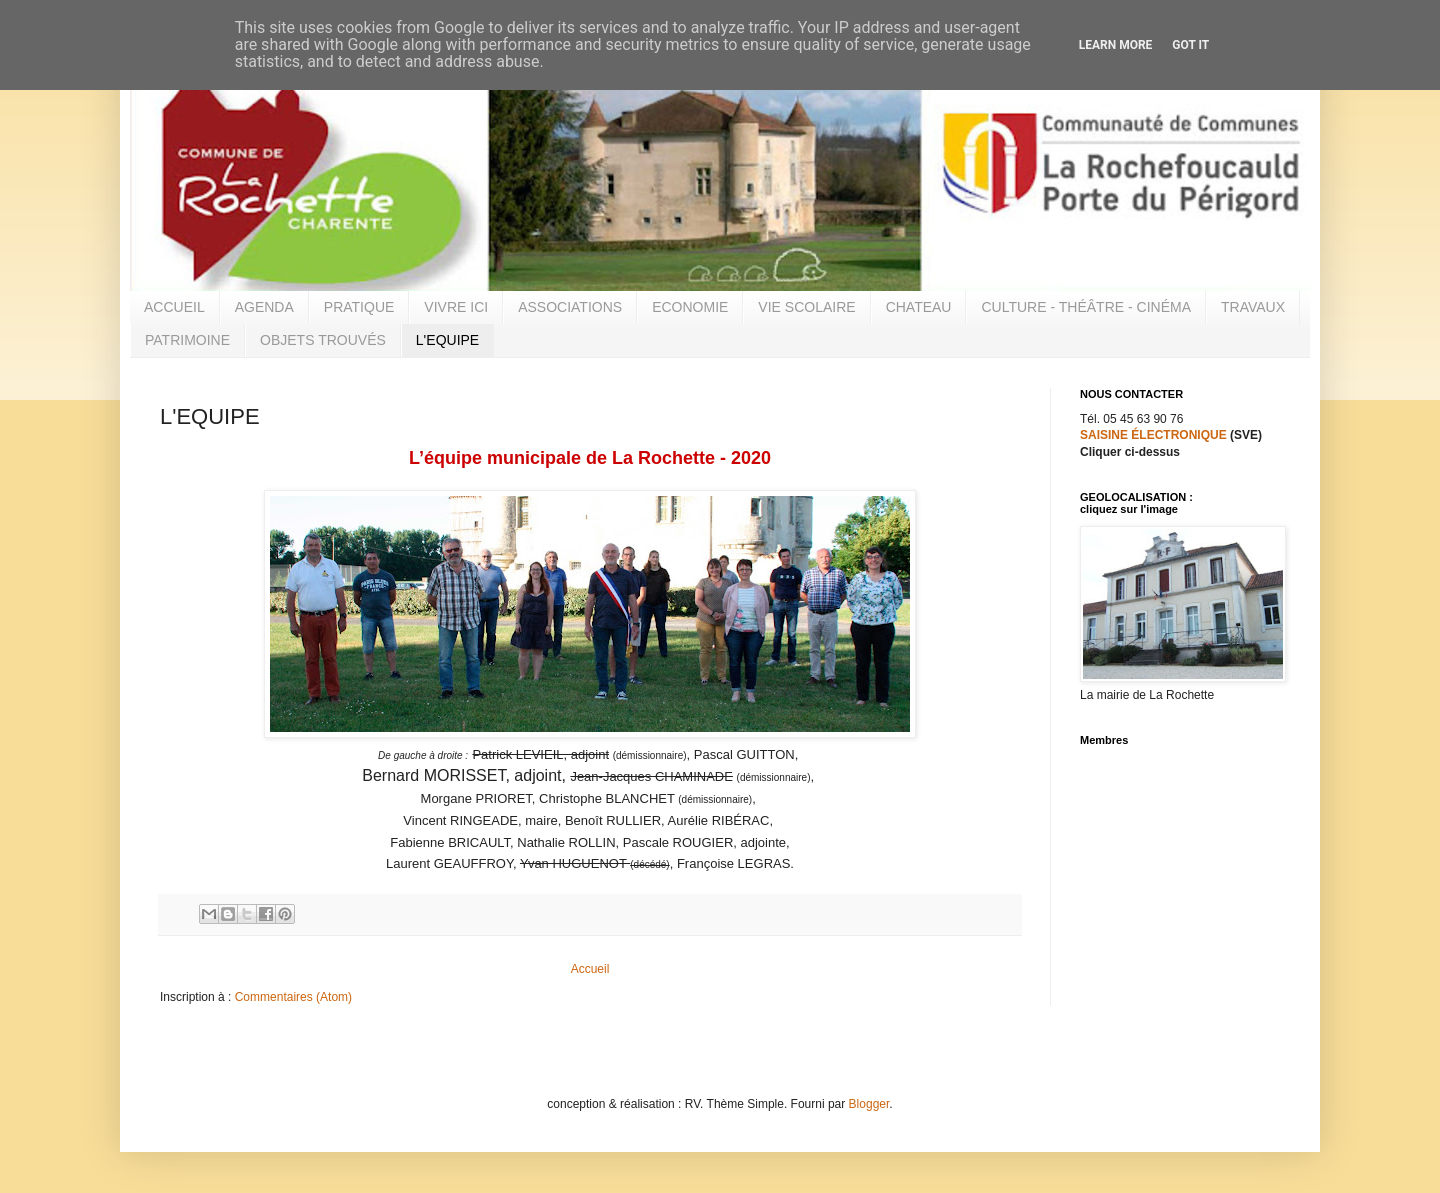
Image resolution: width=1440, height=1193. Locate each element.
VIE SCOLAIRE (806, 307)
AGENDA (264, 307)
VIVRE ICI (456, 307)
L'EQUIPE (447, 340)
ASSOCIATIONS (570, 307)
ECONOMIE (690, 307)
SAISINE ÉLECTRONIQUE (1153, 435)
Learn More (1116, 45)
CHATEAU (919, 307)
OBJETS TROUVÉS (323, 340)
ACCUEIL (174, 307)
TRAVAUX (1253, 307)
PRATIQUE (359, 307)
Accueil (590, 969)
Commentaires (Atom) (293, 997)
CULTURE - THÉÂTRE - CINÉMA (1086, 307)
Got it (1190, 45)
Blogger (869, 1104)
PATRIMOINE (187, 340)
